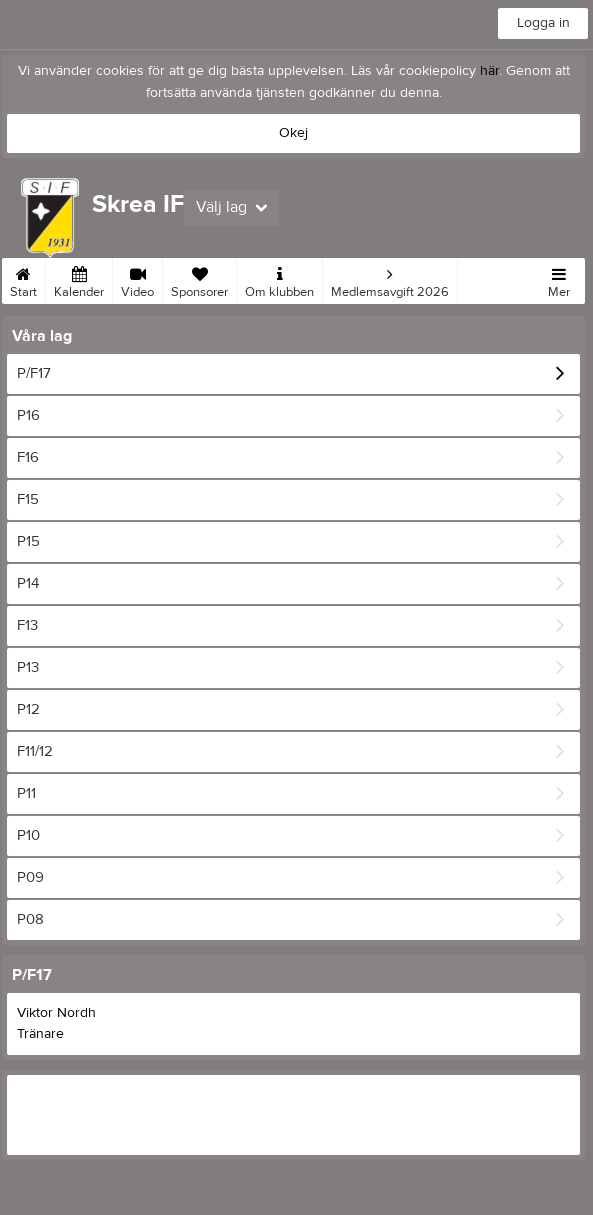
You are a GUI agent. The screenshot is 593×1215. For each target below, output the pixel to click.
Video (137, 279)
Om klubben (279, 279)
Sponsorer (199, 279)
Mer (559, 279)
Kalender (79, 279)
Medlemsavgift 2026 (390, 279)
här (489, 71)
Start (23, 279)
